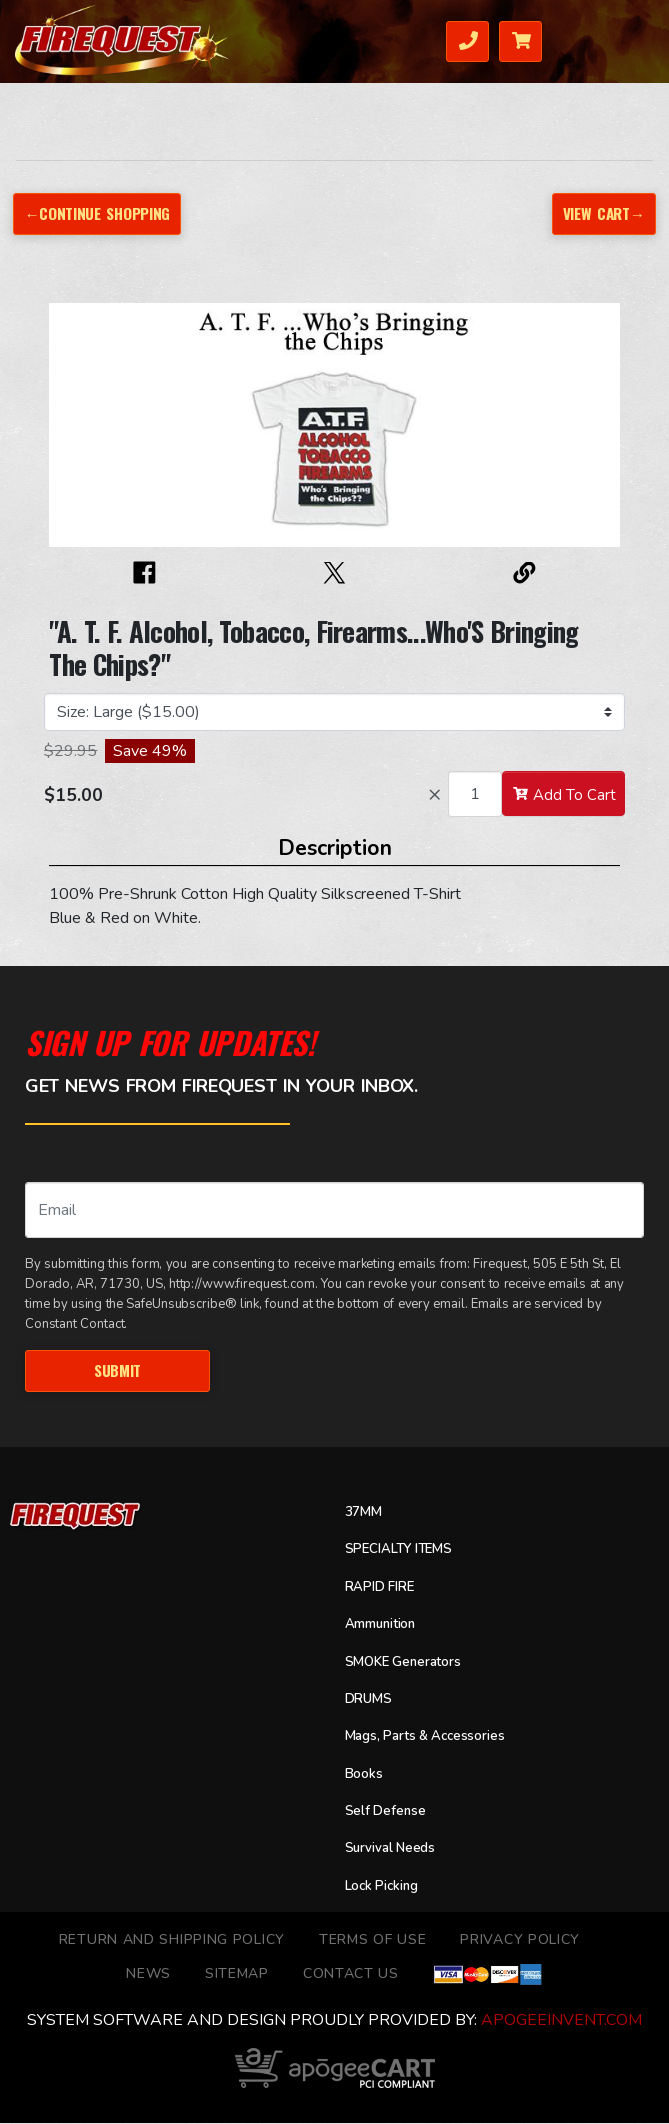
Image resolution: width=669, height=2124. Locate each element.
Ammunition (383, 1626)
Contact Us (351, 1974)
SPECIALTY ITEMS (406, 1551)
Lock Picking (385, 1887)
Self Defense (387, 1812)
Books (364, 1775)
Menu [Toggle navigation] (630, 39)
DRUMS (371, 1700)
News (148, 1974)
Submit (117, 1371)
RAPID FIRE (385, 1588)
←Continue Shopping (100, 213)
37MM (366, 1513)
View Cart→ (601, 213)
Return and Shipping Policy (172, 1940)
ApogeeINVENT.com (561, 2022)
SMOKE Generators (408, 1663)
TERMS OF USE (372, 1940)
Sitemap (237, 1974)
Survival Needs (393, 1850)
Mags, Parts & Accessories (432, 1738)
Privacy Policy (520, 1940)
